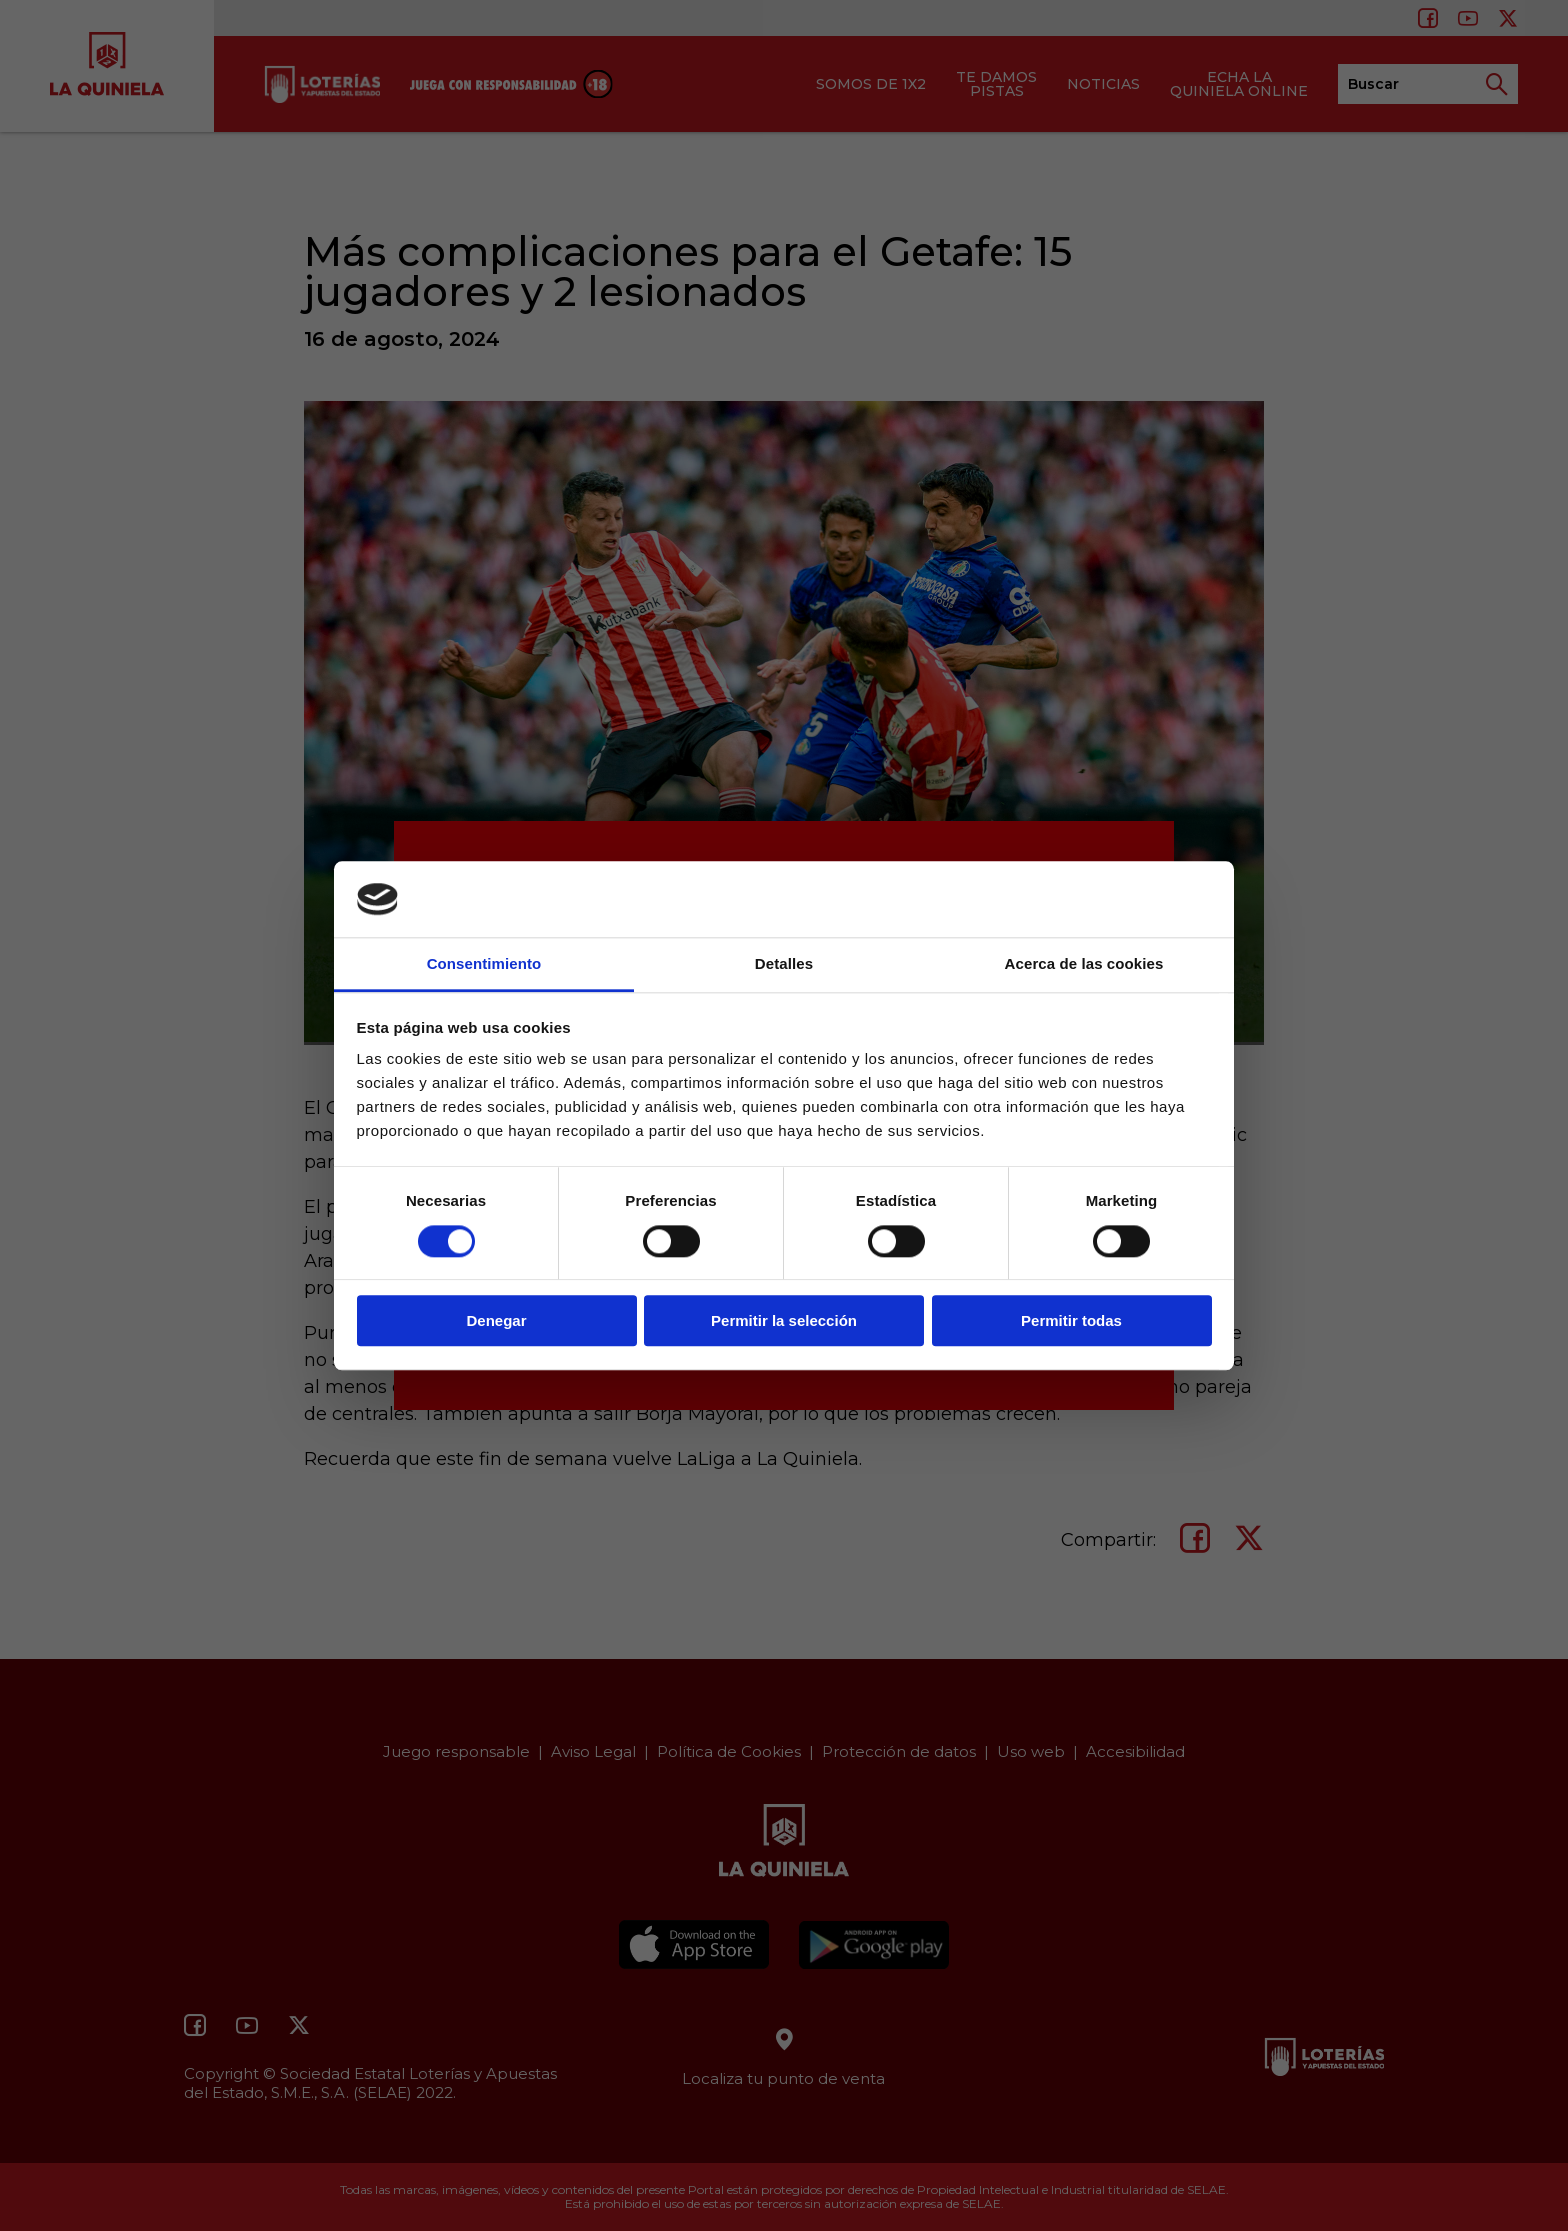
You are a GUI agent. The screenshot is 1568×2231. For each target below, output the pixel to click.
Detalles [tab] (784, 964)
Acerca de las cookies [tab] (1084, 964)
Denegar (496, 1320)
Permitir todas (1071, 1320)
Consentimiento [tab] (484, 964)
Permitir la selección (784, 1320)
